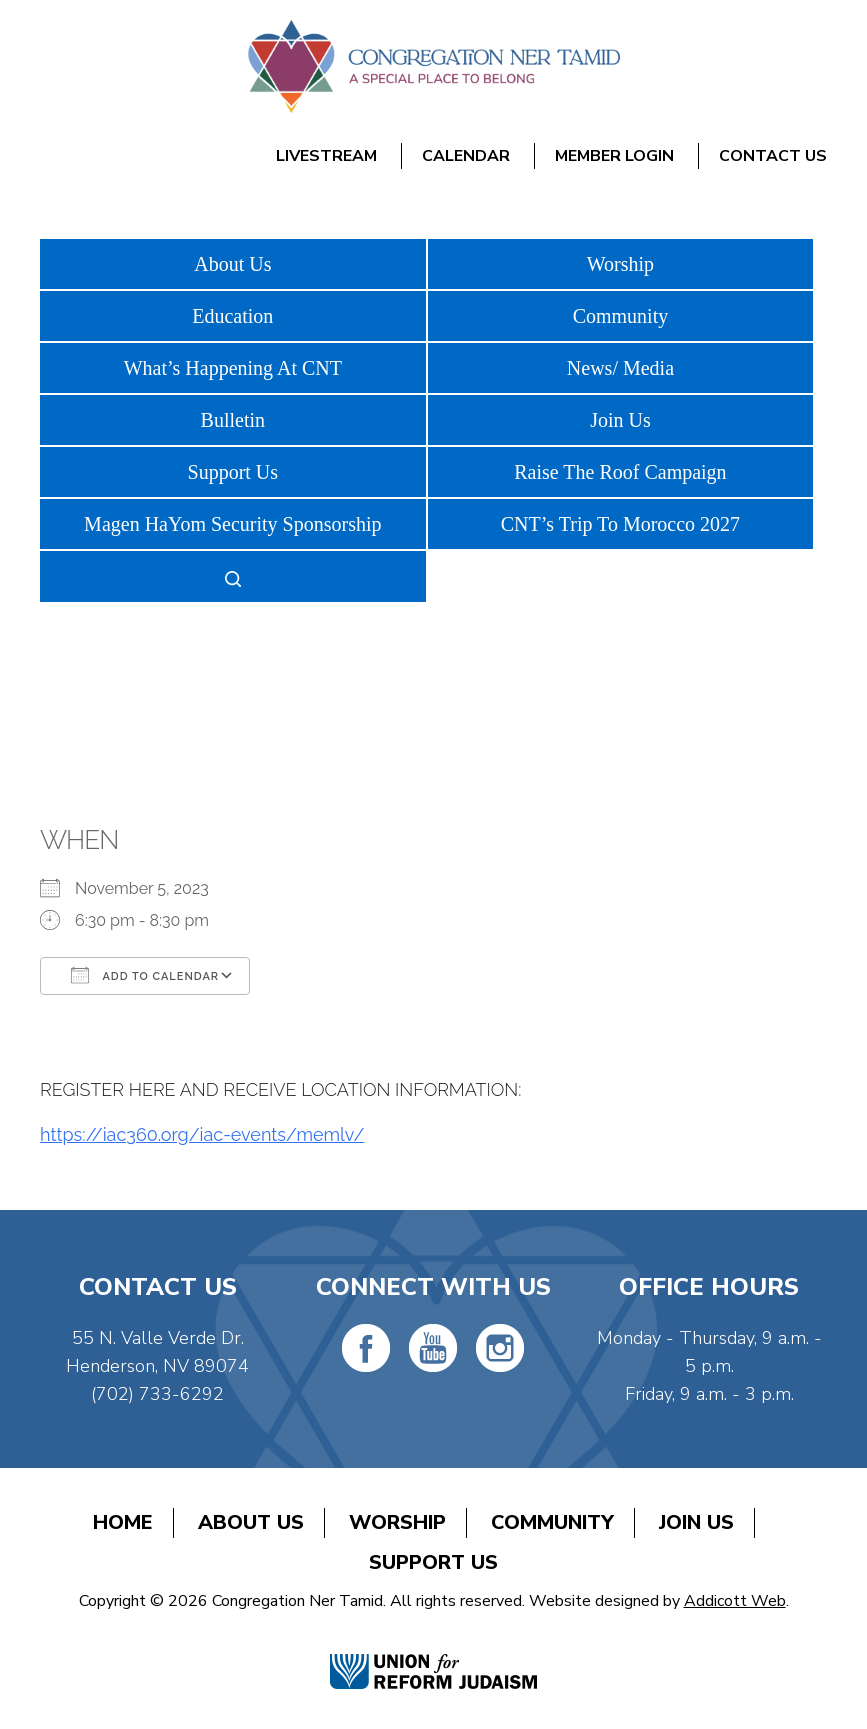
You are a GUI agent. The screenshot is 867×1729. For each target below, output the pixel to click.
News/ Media (620, 368)
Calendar (466, 156)
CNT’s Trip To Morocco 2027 (620, 524)
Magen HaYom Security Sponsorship (232, 524)
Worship (620, 264)
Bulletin (233, 420)
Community (621, 316)
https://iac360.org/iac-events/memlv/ (202, 1134)
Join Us (620, 420)
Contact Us (773, 156)
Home (123, 1522)
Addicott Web (735, 1601)
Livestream (326, 156)
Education (232, 316)
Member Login (614, 156)
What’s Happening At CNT (233, 368)
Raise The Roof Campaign (620, 472)
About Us (232, 264)
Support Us (233, 472)
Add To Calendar (145, 975)
